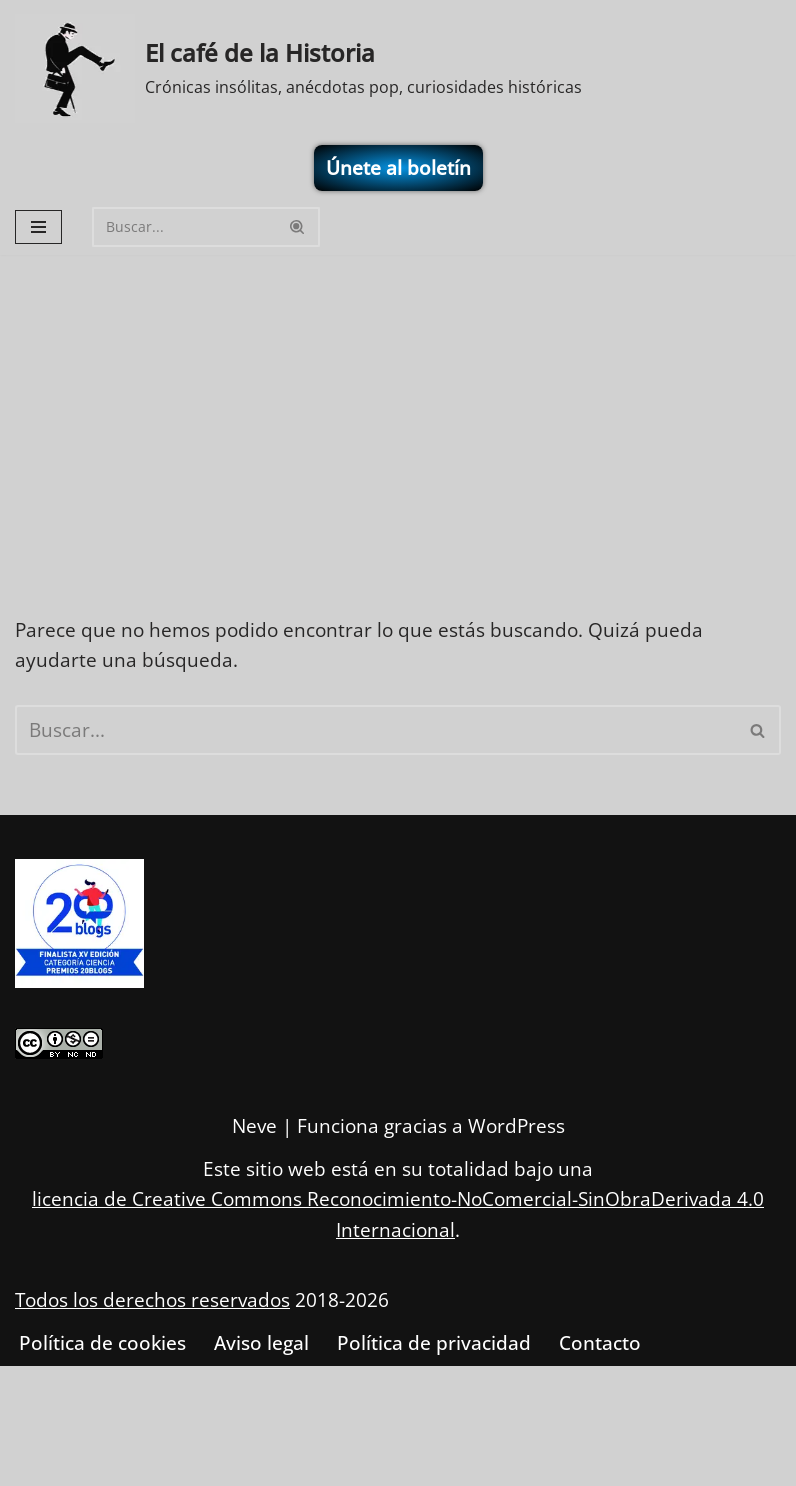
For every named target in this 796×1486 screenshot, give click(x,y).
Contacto (600, 1344)
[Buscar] (183, 227)
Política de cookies (102, 1344)
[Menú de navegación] (38, 227)
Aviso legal (261, 1344)
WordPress (516, 1127)
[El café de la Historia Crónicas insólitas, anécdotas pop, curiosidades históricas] (298, 68)
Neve (254, 1127)
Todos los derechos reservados (152, 1300)
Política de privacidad (434, 1344)
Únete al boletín (398, 168)
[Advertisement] (398, 405)
